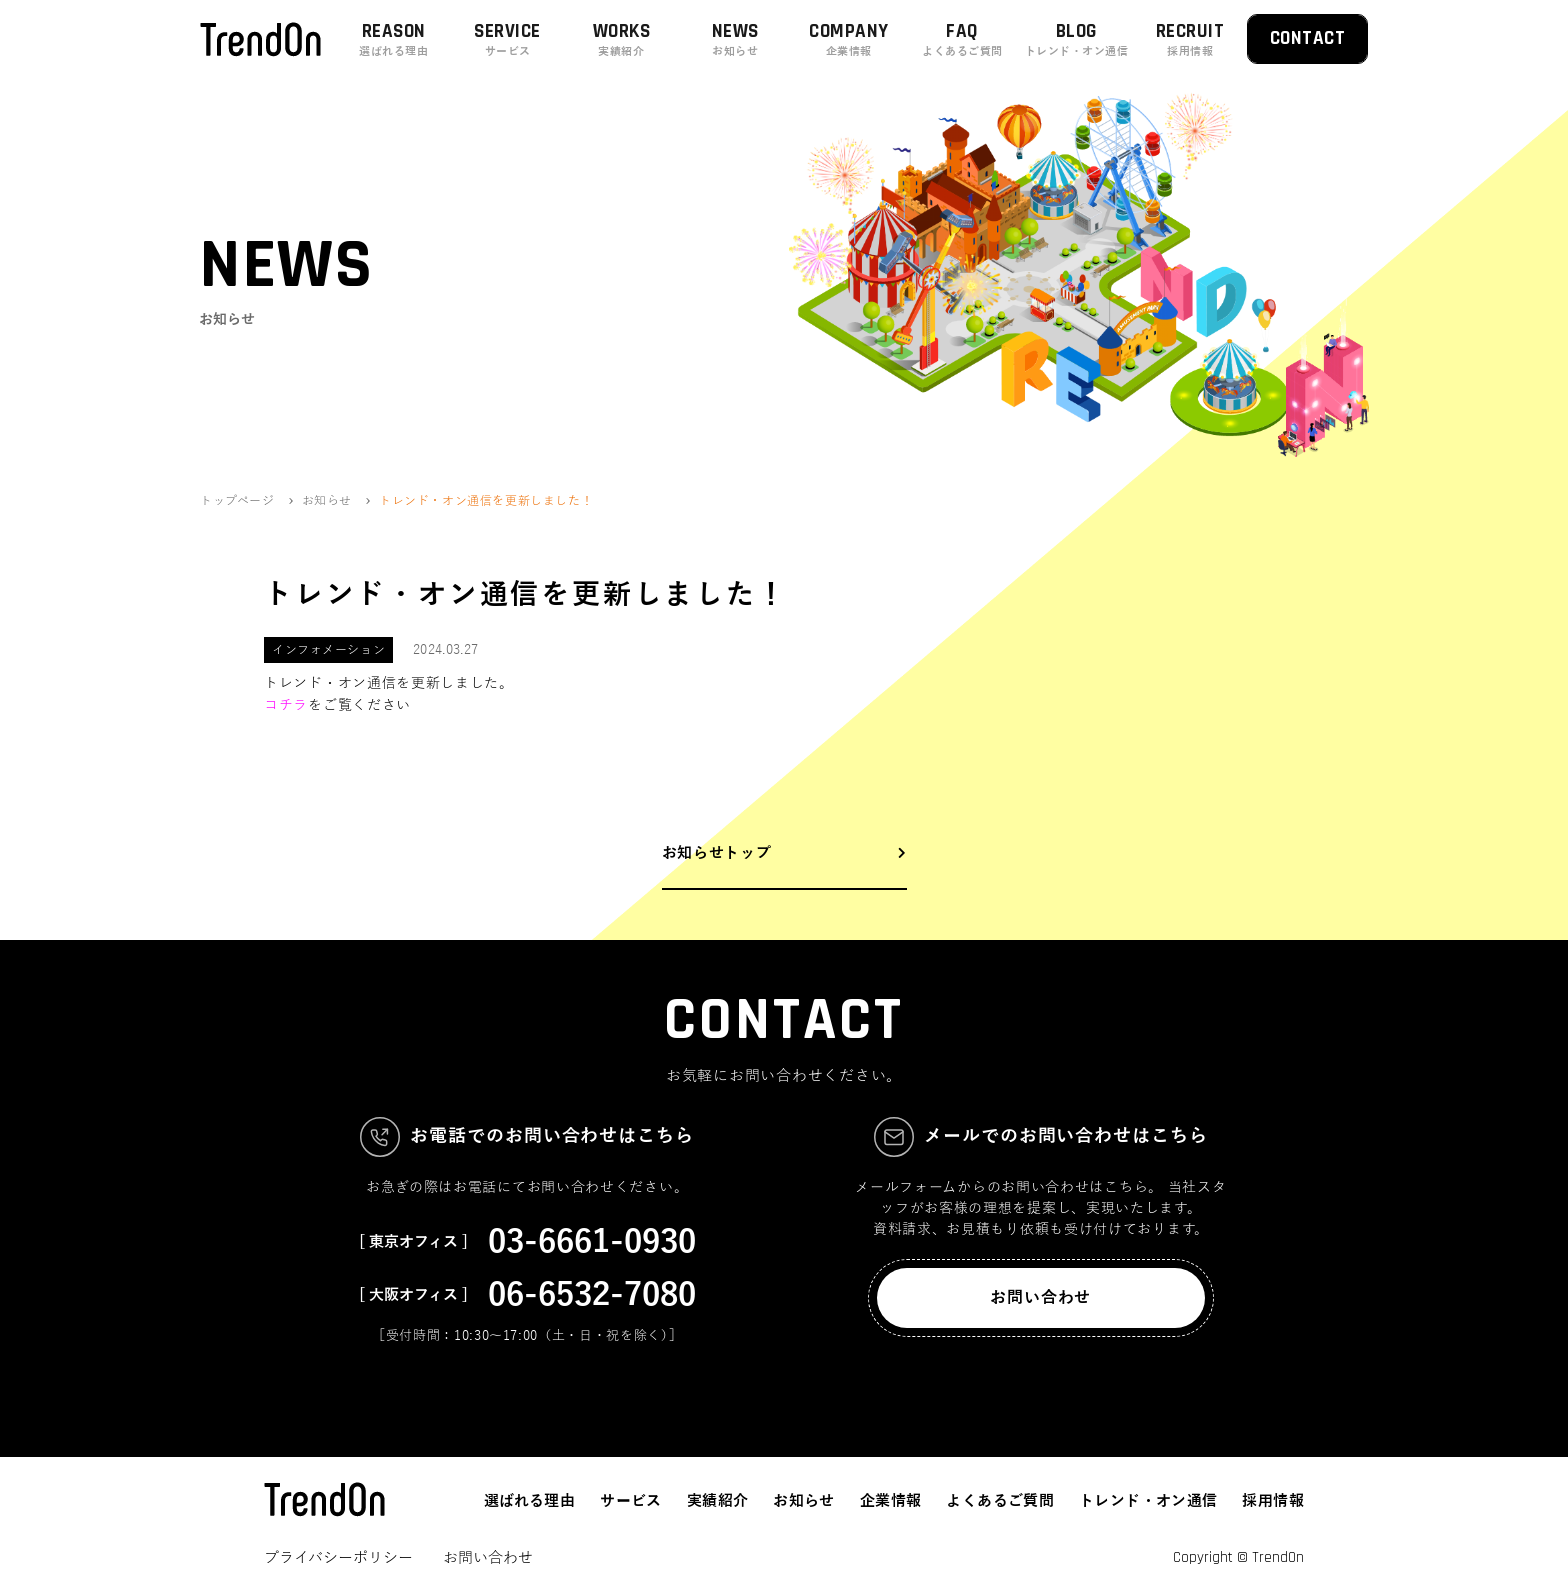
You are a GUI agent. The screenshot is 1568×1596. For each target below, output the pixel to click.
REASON (394, 39)
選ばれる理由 (529, 1501)
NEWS (735, 39)
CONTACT (1307, 38)
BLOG (1077, 39)
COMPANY (849, 39)
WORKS (622, 39)
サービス (631, 1501)
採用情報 (1273, 1501)
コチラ (286, 705)
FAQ (963, 39)
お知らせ (804, 1501)
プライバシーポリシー (338, 1558)
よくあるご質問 (1000, 1501)
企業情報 (891, 1501)
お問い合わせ (1040, 1298)
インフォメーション (328, 650)
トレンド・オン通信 (1148, 1501)
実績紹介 (718, 1501)
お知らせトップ (717, 853)
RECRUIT (1190, 39)
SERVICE (508, 39)
